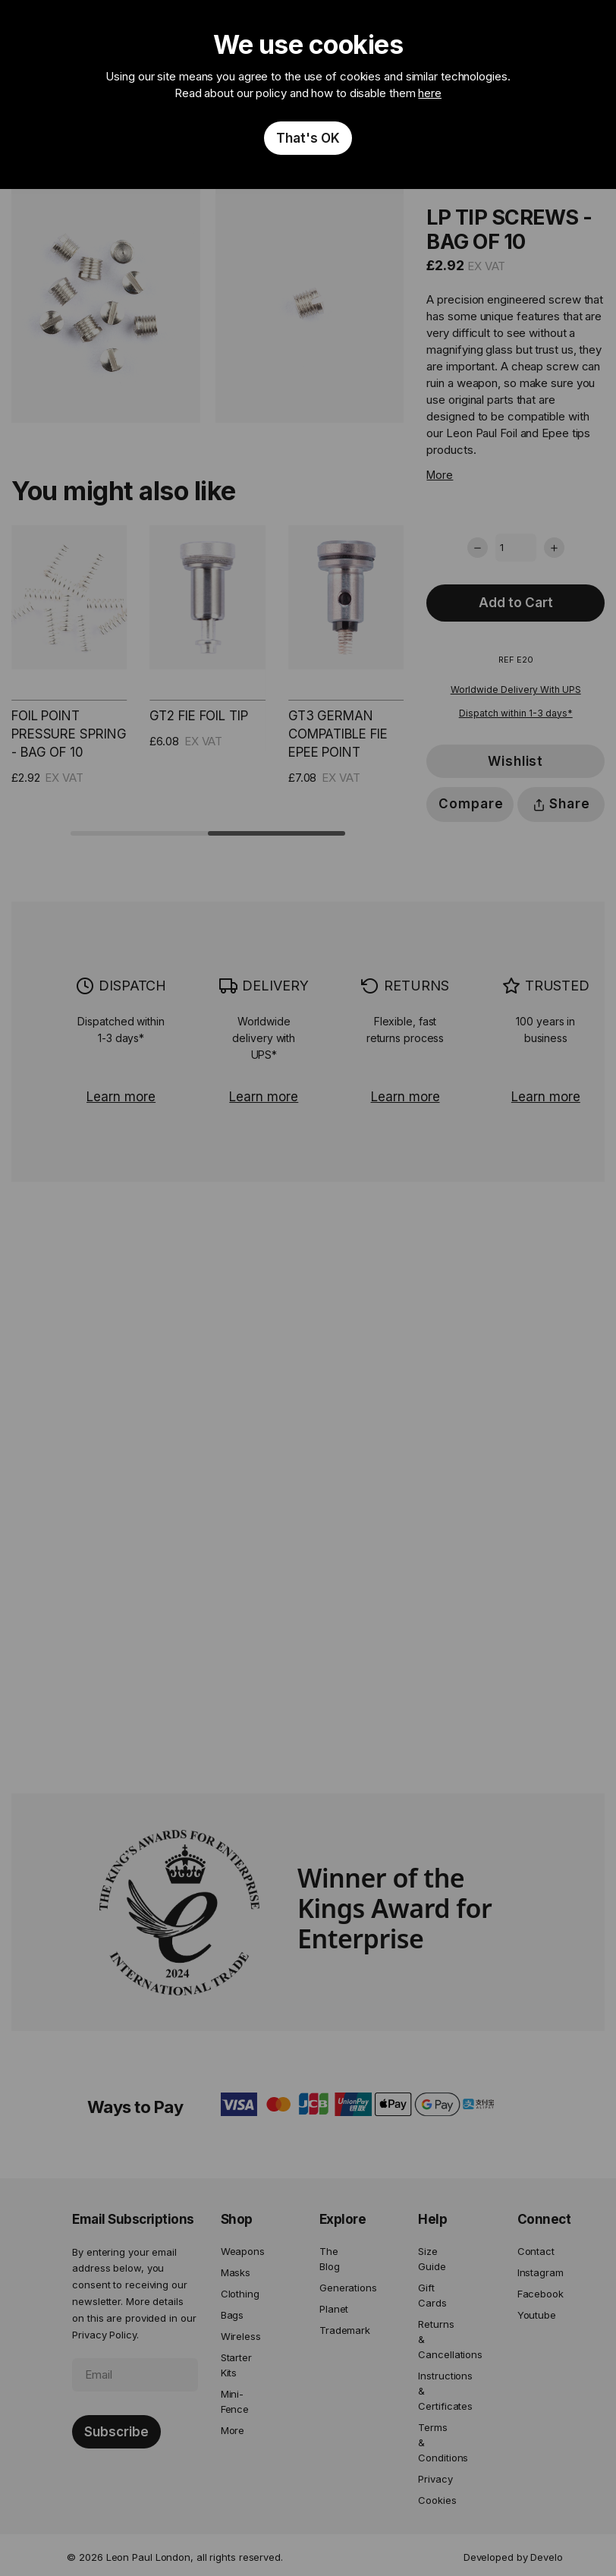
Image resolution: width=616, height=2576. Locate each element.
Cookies (437, 2500)
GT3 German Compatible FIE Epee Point (338, 734)
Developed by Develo (513, 2557)
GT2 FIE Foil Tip (198, 715)
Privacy (435, 2479)
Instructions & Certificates (437, 2391)
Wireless (240, 2336)
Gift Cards (432, 2295)
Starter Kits (236, 2365)
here (430, 93)
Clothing (240, 2294)
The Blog (329, 2258)
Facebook (536, 2294)
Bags (232, 2315)
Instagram (536, 2272)
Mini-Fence (235, 2401)
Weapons (240, 2251)
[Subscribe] (116, 2431)
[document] (308, 94)
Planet (333, 2309)
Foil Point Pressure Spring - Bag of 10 (69, 734)
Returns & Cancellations (437, 2339)
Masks (236, 2272)
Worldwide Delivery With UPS (516, 689)
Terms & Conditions (437, 2442)
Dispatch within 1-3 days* (516, 713)
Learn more (121, 1096)
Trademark (338, 2330)
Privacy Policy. (105, 2335)
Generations (338, 2288)
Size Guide (432, 2258)
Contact (536, 2251)
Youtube (536, 2315)
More (439, 474)
